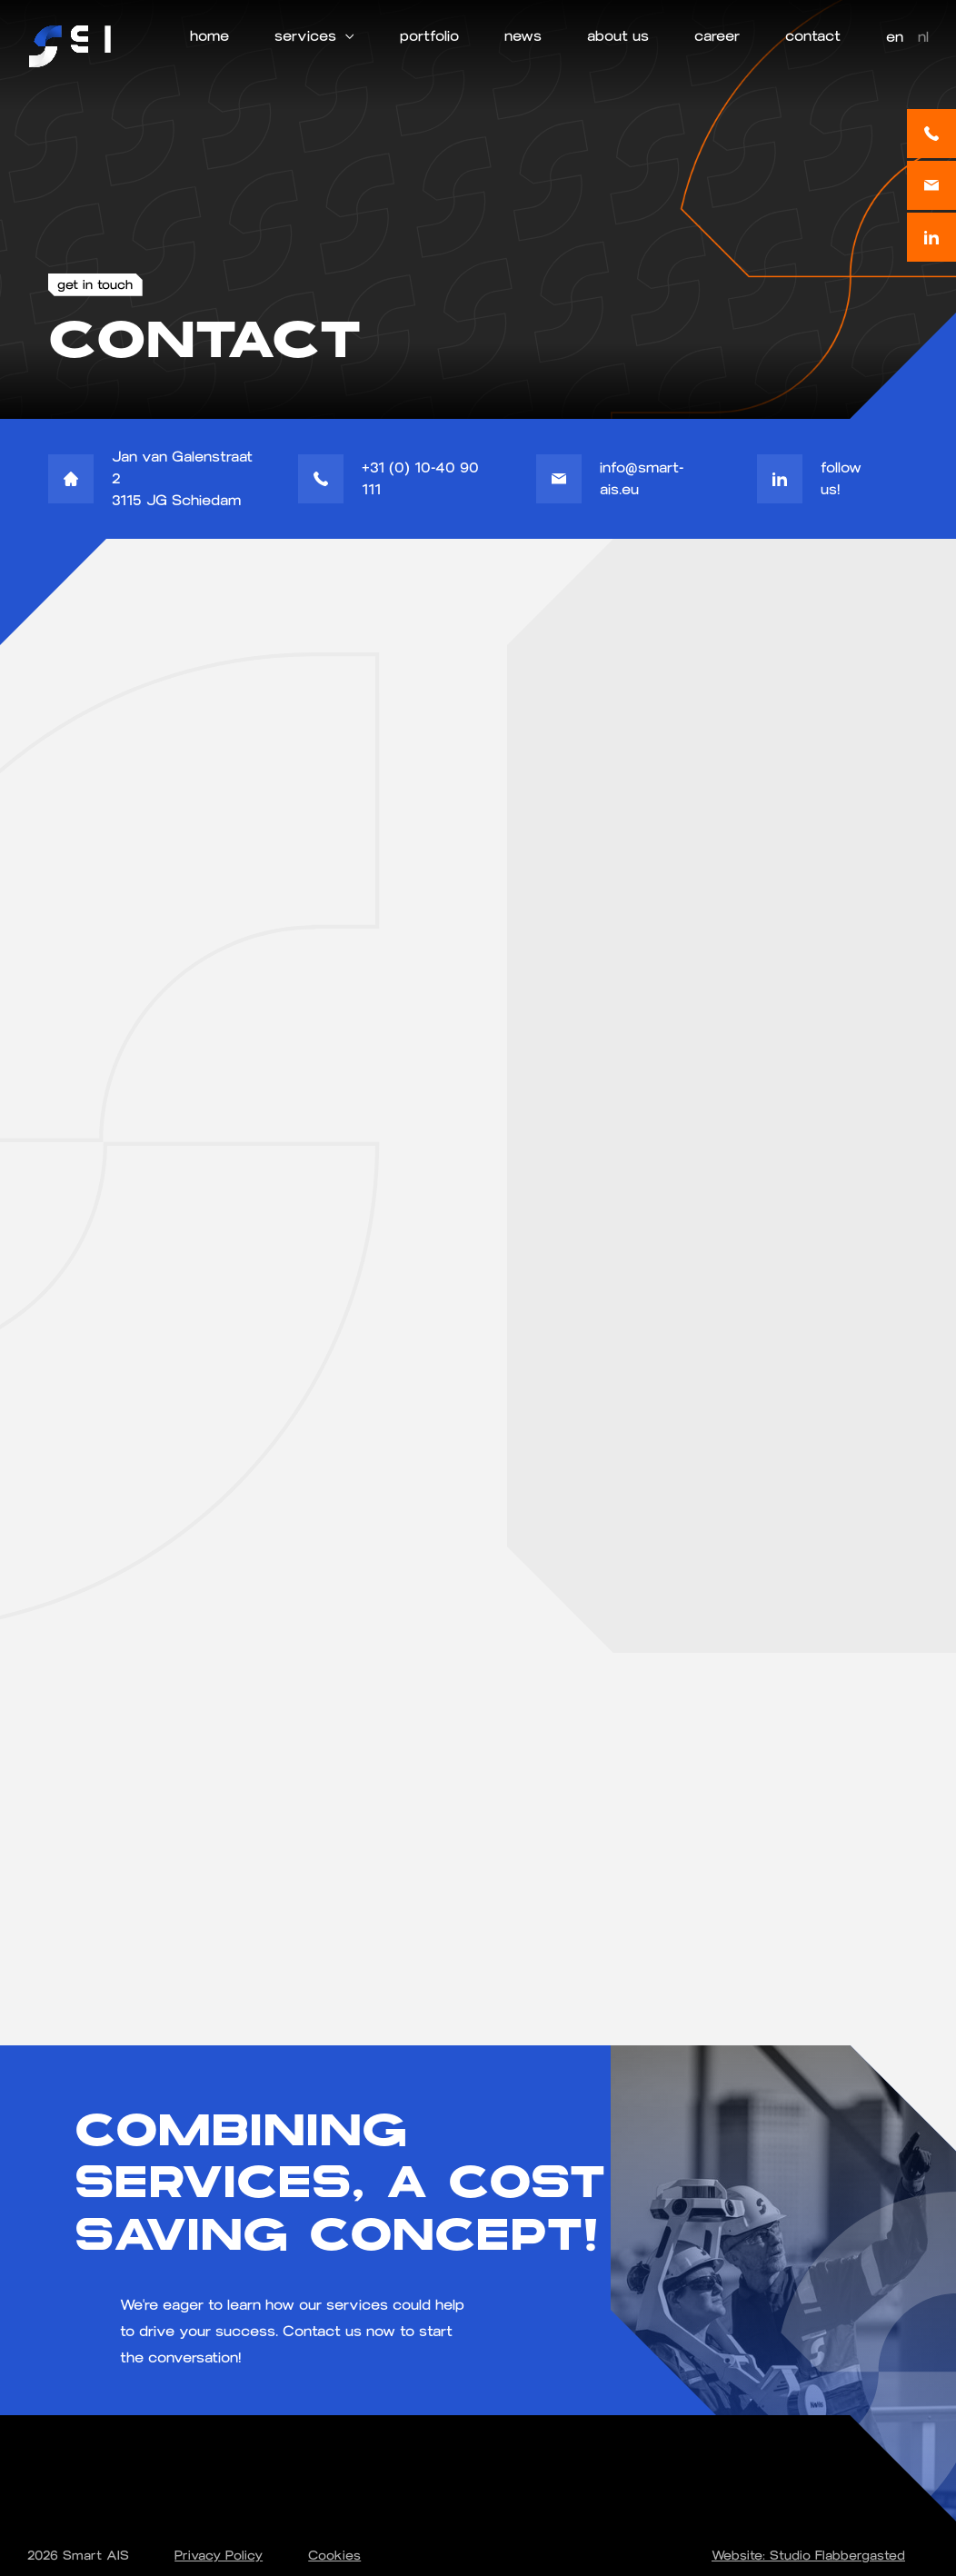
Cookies (334, 2555)
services (305, 36)
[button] (314, 36)
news (523, 36)
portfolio (429, 36)
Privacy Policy (218, 2555)
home (209, 36)
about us (618, 36)
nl (923, 36)
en (894, 36)
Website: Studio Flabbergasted (808, 2555)
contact (813, 36)
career (717, 36)
